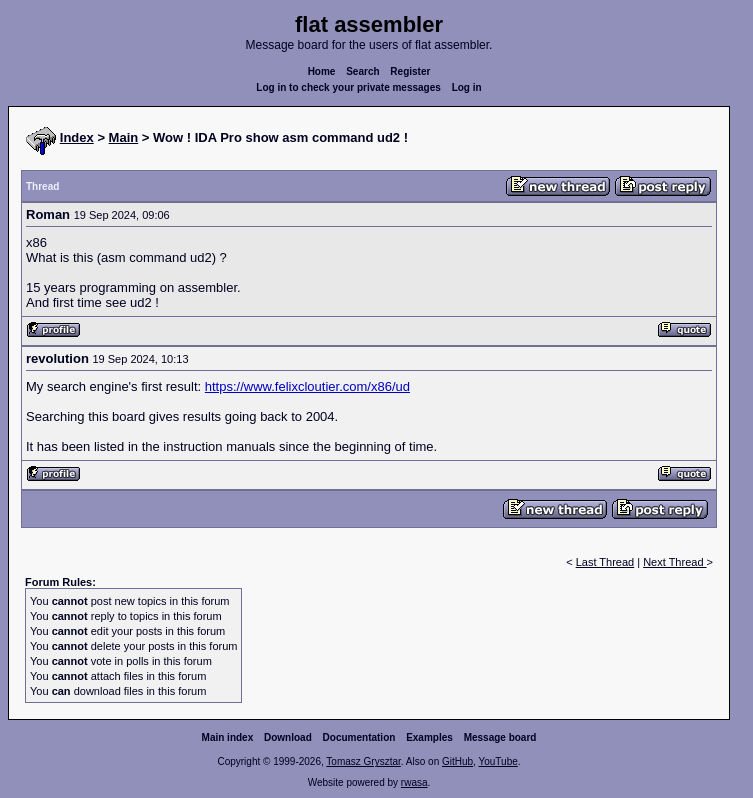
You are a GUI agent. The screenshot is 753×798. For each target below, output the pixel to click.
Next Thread (674, 562)
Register (410, 71)
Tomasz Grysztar (363, 761)
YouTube (497, 761)
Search (362, 71)
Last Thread (605, 562)
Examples (429, 737)
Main (124, 137)
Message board (500, 737)
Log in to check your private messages (348, 87)
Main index (228, 737)
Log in (467, 87)
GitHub (457, 761)
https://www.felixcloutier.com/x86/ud (307, 386)
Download (288, 737)
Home (322, 71)
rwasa (414, 782)
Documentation (359, 737)
